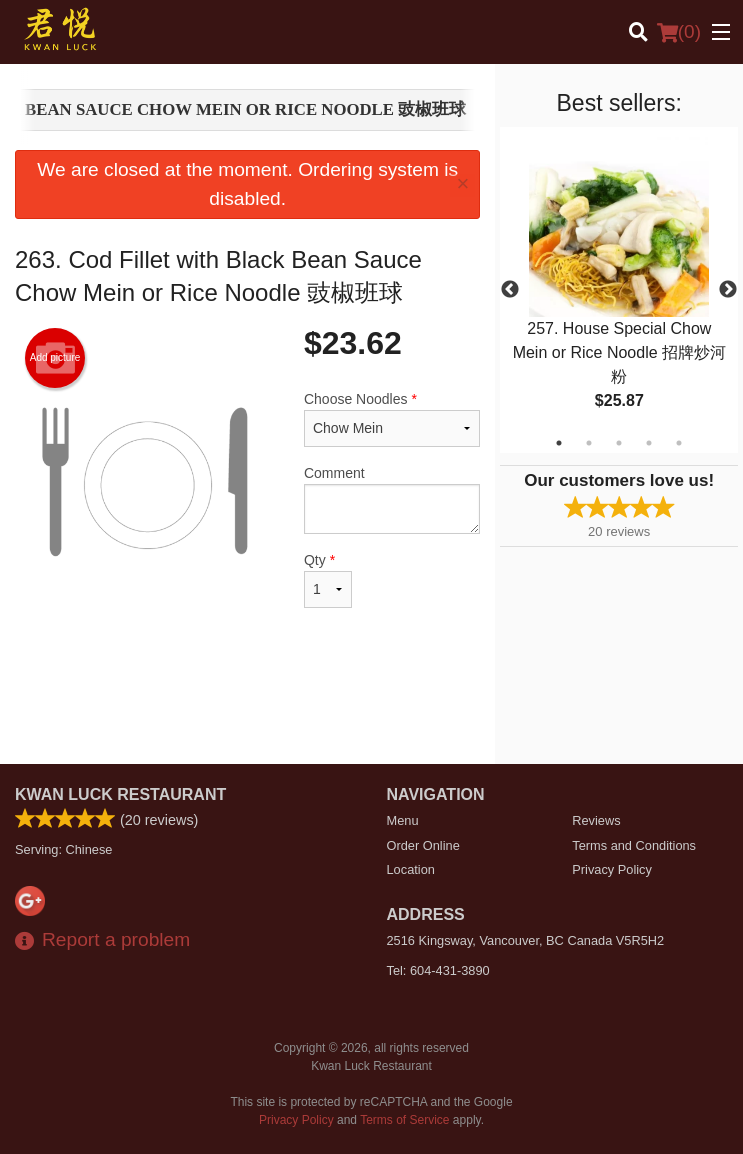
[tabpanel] (619, 290)
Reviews (596, 820)
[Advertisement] (247, 699)
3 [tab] (619, 443)
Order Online (423, 845)
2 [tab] (589, 443)
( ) (679, 32)
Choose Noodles (392, 419)
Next (728, 290)
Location (411, 869)
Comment (392, 499)
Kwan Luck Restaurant (120, 794)
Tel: (438, 970)
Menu (403, 820)
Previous (510, 290)
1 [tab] (559, 443)
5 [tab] (679, 443)
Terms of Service (404, 1120)
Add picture (55, 358)
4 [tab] (649, 443)
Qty (328, 580)
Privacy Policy (612, 869)
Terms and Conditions (634, 845)
